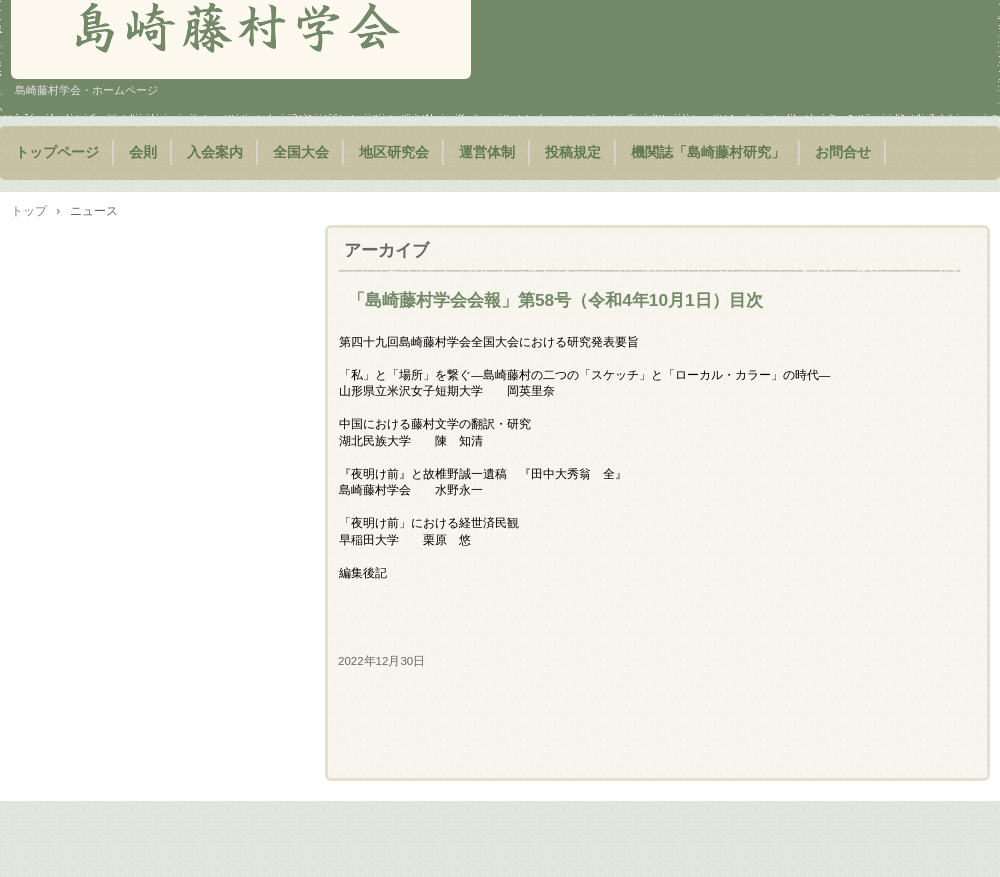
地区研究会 (394, 152)
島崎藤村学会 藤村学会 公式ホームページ (241, 39)
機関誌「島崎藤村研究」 (708, 152)
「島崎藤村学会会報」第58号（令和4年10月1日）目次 (555, 300)
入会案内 (215, 152)
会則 (143, 152)
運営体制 (487, 152)
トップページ (57, 152)
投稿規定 (573, 152)
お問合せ (843, 152)
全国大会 (301, 152)
